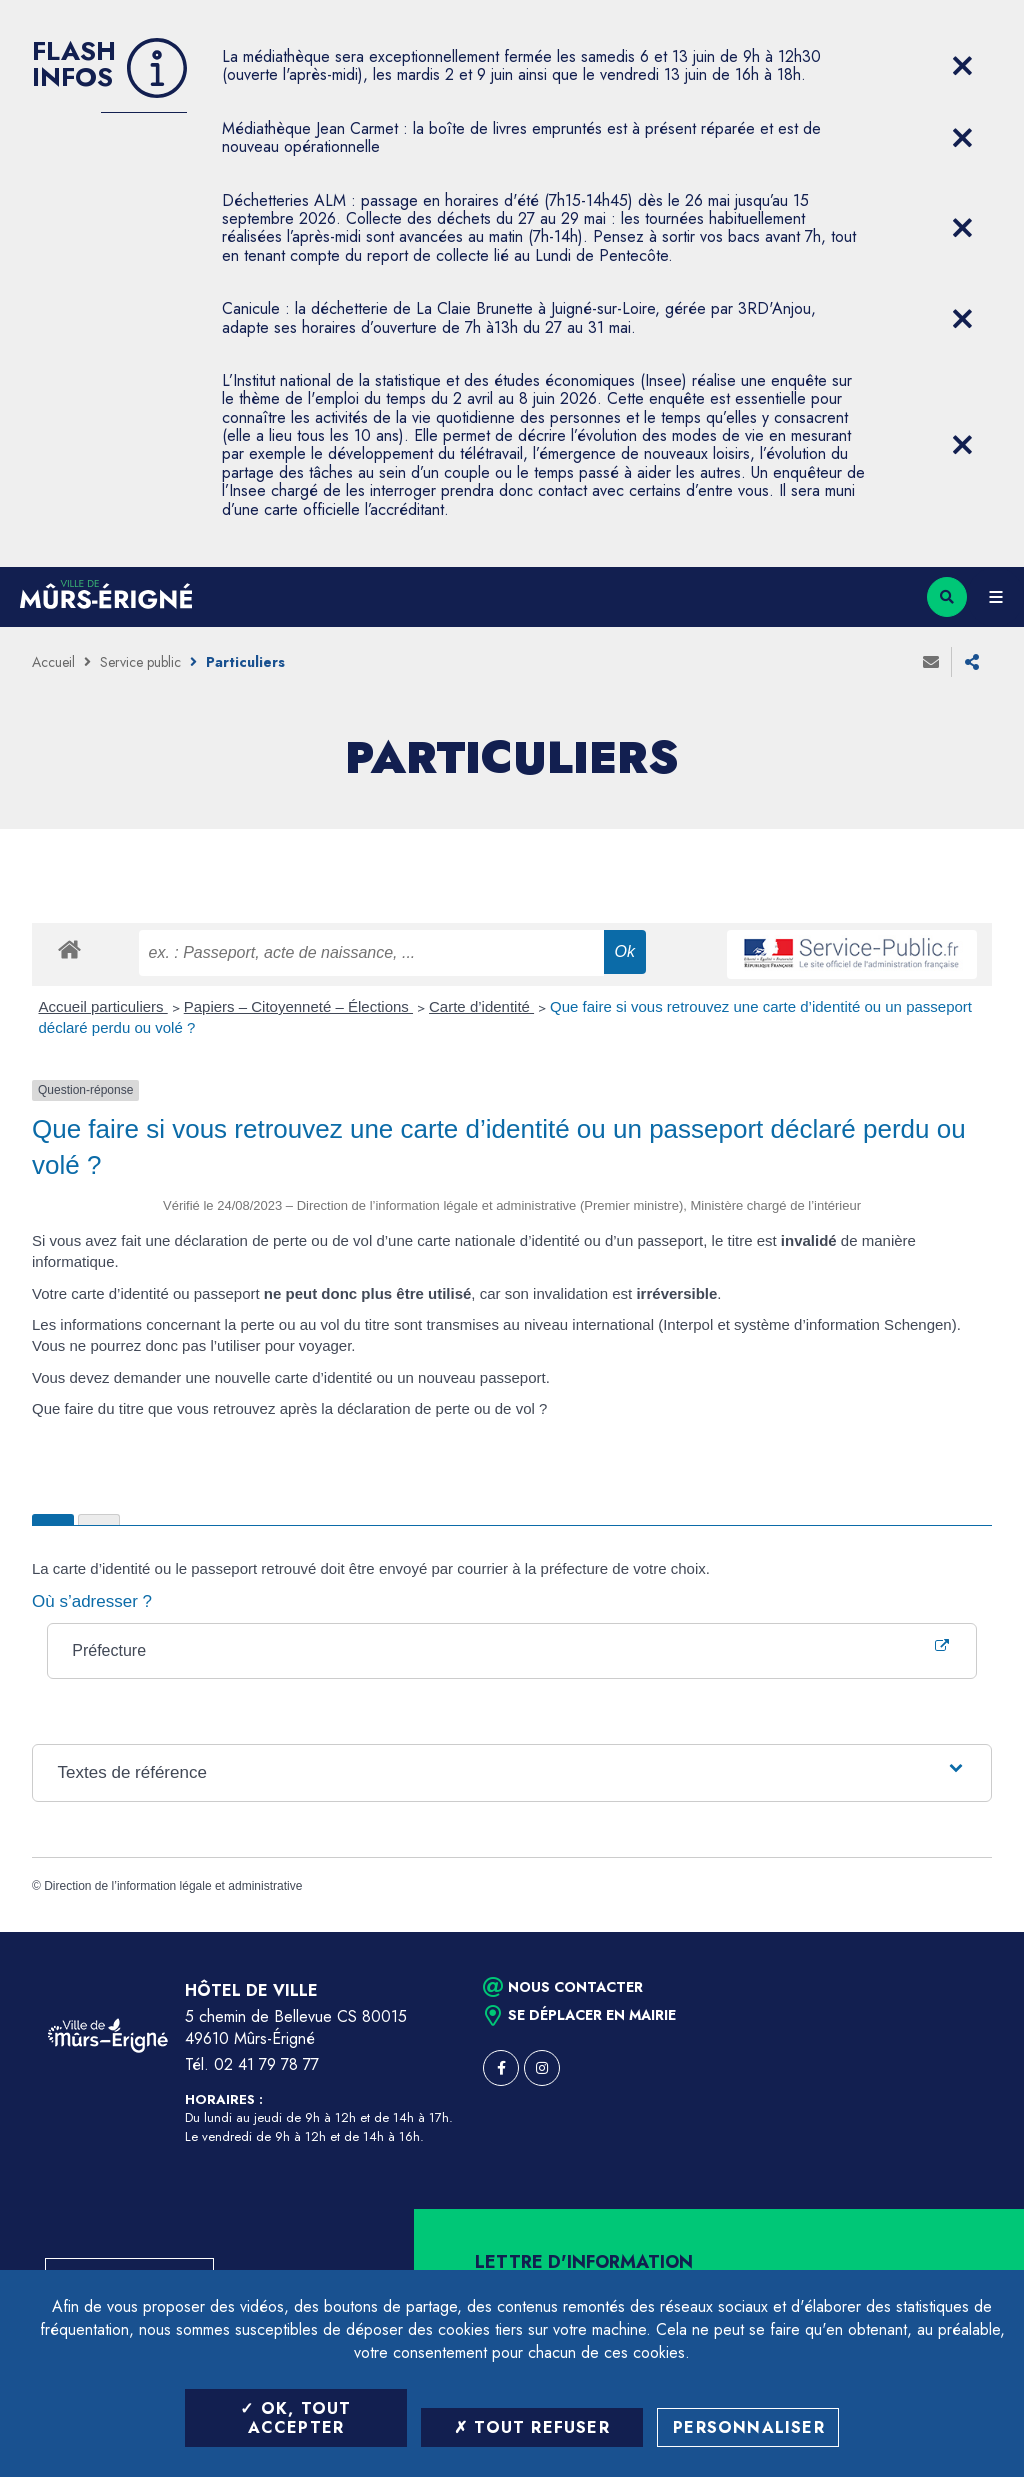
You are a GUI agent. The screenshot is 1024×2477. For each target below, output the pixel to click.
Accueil (53, 662)
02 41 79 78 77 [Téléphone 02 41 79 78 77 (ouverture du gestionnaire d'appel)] (266, 2064)
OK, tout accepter (295, 2418)
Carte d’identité (481, 1006)
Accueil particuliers (103, 1006)
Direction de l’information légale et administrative (173, 1886)
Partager (972, 662)
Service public (140, 662)
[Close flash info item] (962, 66)
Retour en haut (974, 1932)
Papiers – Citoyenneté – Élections (298, 1006)
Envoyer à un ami (931, 662)
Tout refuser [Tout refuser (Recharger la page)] (532, 2427)
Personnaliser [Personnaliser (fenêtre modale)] (749, 2427)
